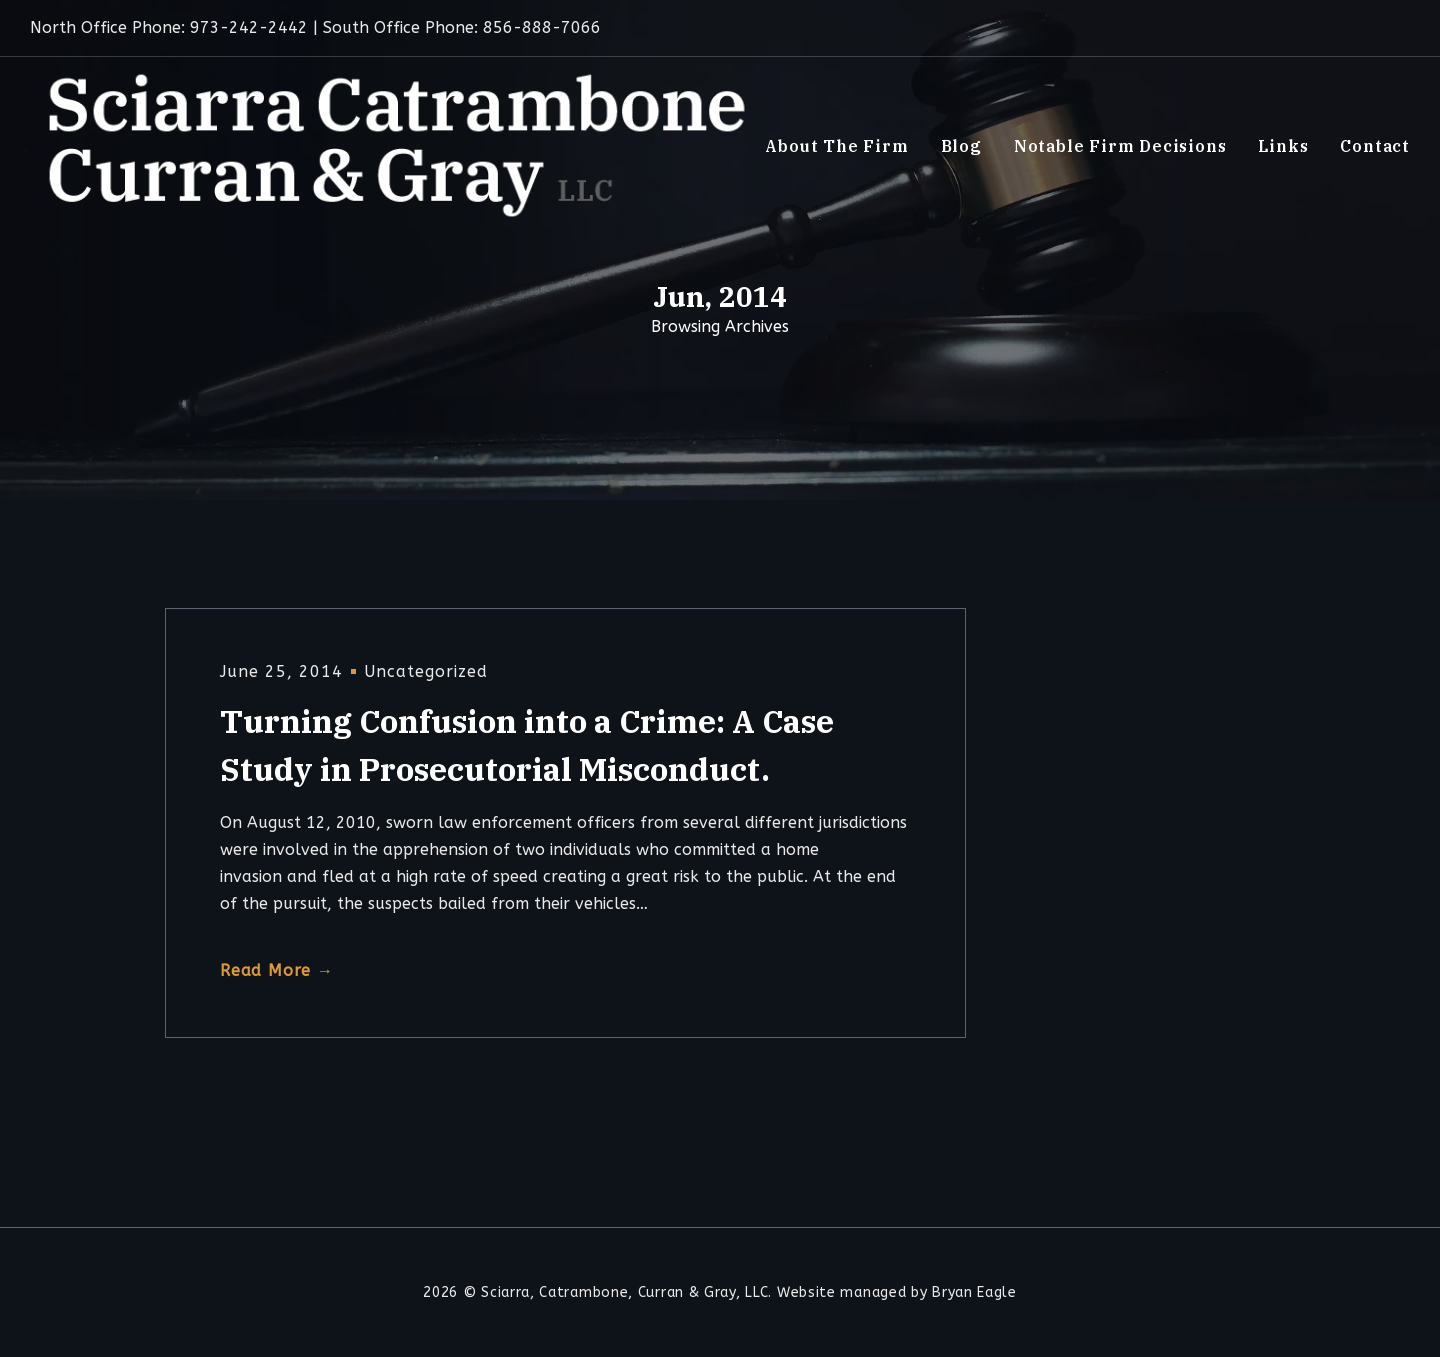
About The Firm (836, 146)
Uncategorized (426, 671)
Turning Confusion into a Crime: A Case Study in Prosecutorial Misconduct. (527, 745)
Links (1283, 146)
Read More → (277, 970)
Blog (961, 146)
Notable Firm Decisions (1120, 146)
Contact (1375, 146)
